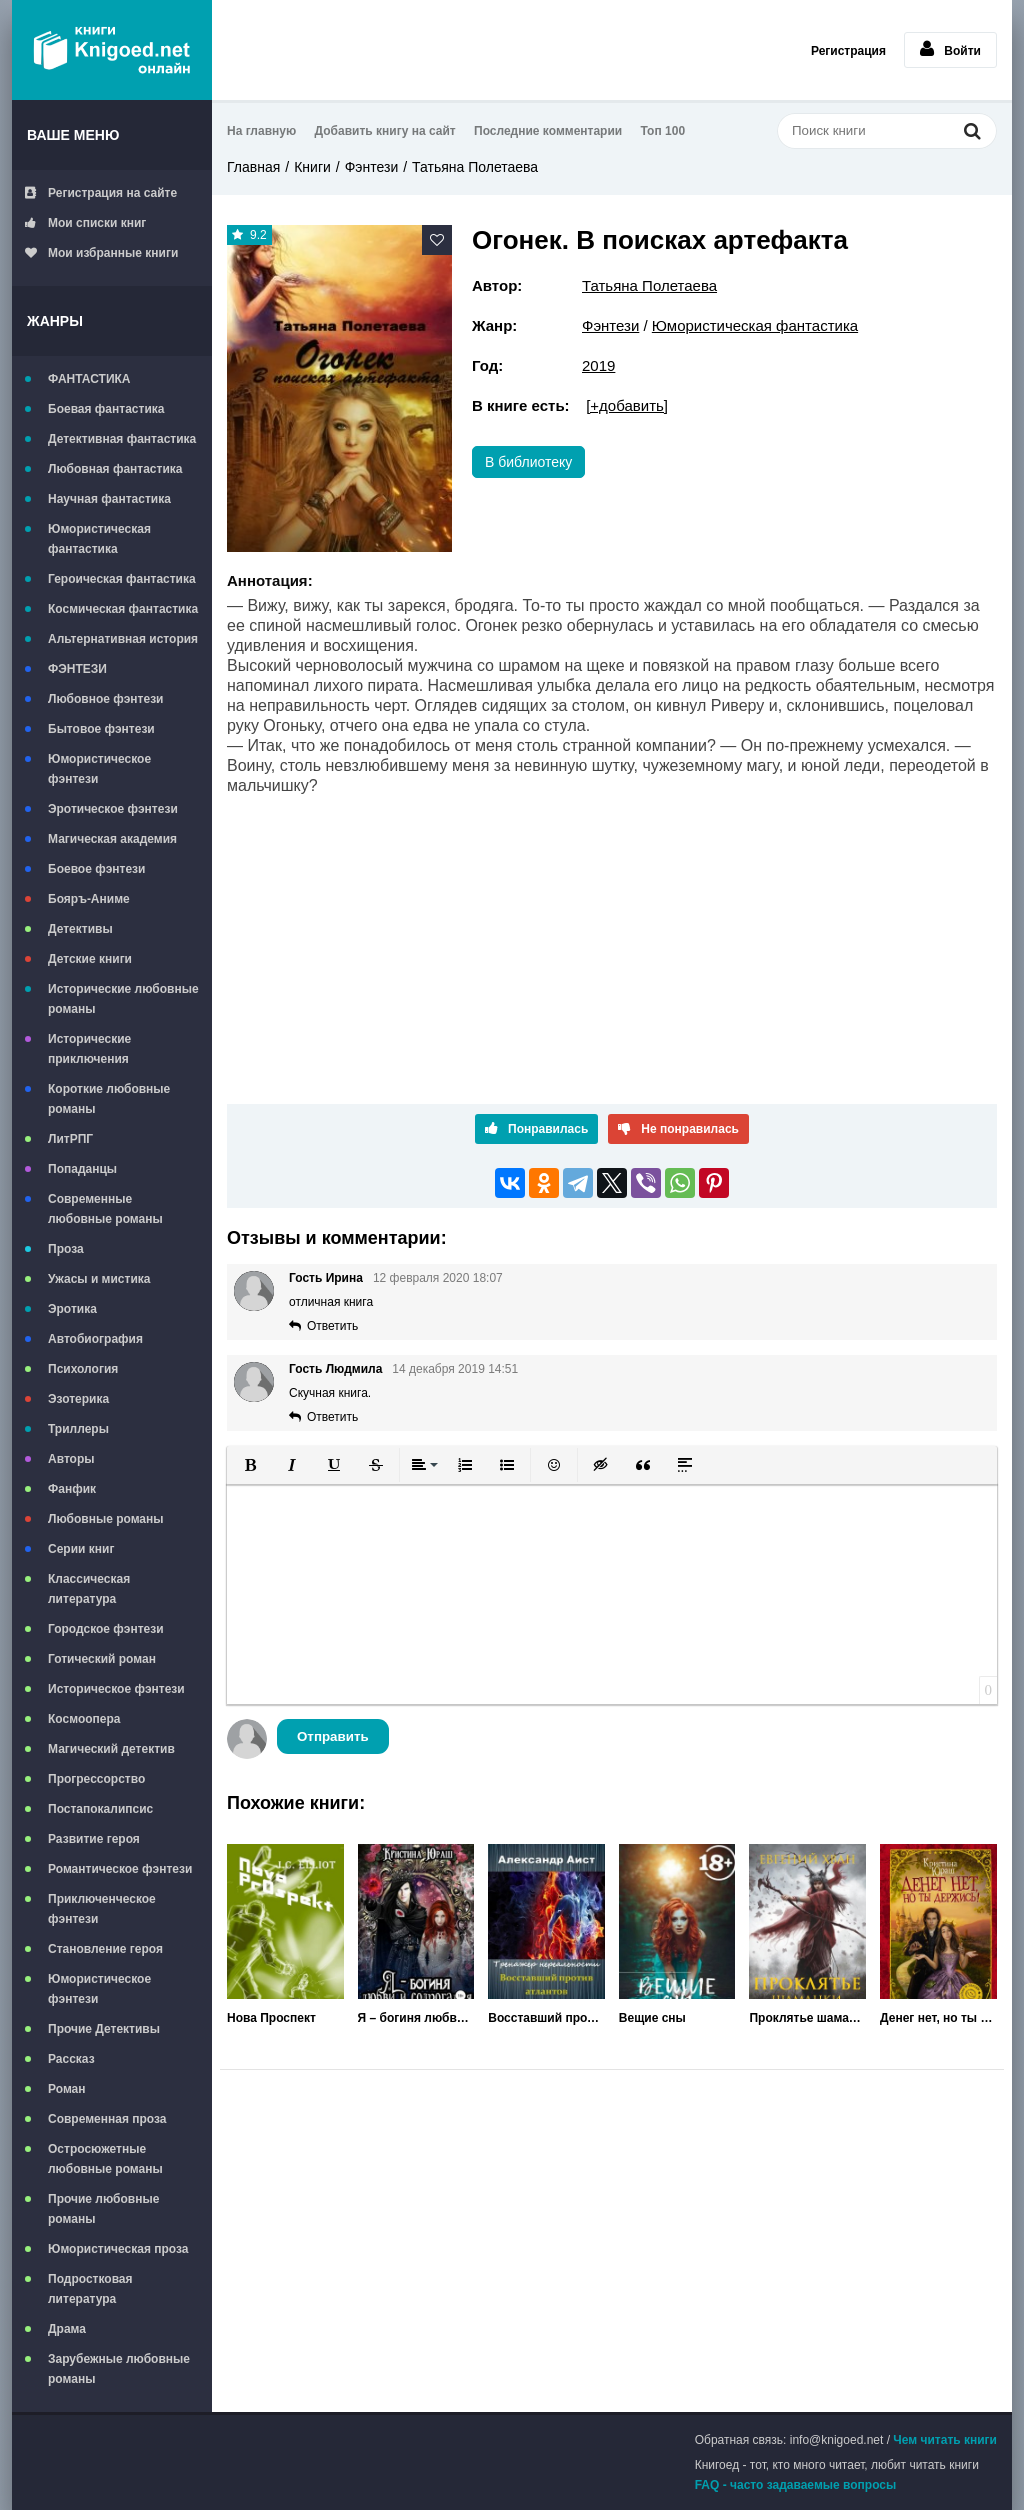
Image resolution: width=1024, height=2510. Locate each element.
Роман (67, 2089)
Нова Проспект (271, 2018)
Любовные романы (106, 1519)
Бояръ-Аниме (89, 899)
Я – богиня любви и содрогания (416, 2018)
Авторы (71, 1459)
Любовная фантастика (115, 469)
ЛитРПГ (70, 1139)
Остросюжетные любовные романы (105, 2159)
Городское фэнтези (106, 1629)
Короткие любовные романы (109, 1099)
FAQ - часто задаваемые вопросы (796, 2485)
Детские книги (90, 959)
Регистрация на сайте (101, 193)
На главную (261, 131)
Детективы (80, 929)
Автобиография (95, 1339)
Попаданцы (82, 1169)
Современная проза (107, 2119)
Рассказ (71, 2059)
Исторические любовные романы (123, 999)
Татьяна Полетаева (475, 167)
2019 (598, 365)
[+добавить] (627, 405)
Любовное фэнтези (105, 699)
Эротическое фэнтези (113, 809)
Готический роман (102, 1659)
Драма (67, 2329)
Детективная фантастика (122, 439)
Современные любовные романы (105, 1209)
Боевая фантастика (106, 409)
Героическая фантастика (122, 579)
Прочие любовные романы (103, 2209)
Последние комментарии (548, 131)
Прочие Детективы (104, 2029)
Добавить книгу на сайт (385, 131)
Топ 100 (663, 131)
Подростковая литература (90, 2289)
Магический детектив (111, 1749)
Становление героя (105, 1949)
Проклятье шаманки (807, 2018)
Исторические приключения (89, 1049)
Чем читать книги (945, 2440)
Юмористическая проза (118, 2249)
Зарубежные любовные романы (119, 2369)
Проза (66, 1249)
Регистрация (848, 51)
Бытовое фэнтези (101, 729)
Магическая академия (112, 839)
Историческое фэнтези (116, 1689)
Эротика (72, 1309)
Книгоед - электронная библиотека (112, 50)
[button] (250, 1465)
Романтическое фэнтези (120, 1869)
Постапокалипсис (100, 1809)
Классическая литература (89, 1589)
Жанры (55, 321)
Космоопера (84, 1719)
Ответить (332, 1326)
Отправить (333, 1736)
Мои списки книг (85, 223)
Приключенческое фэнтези (102, 1909)
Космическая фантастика (123, 609)
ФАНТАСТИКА (89, 379)
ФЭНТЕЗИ (77, 669)
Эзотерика (78, 1399)
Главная (253, 167)
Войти (950, 49)
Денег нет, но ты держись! (938, 2018)
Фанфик (72, 1489)
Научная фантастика (109, 499)
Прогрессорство (96, 1779)
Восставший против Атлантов (546, 2018)
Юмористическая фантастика (99, 539)
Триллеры (78, 1429)
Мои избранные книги (101, 253)
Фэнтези (372, 167)
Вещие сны (652, 2018)
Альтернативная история (123, 639)
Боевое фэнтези (96, 869)
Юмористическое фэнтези (99, 769)
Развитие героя (94, 1839)
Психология (83, 1369)
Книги (312, 167)
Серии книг (81, 1549)
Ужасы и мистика (99, 1279)
